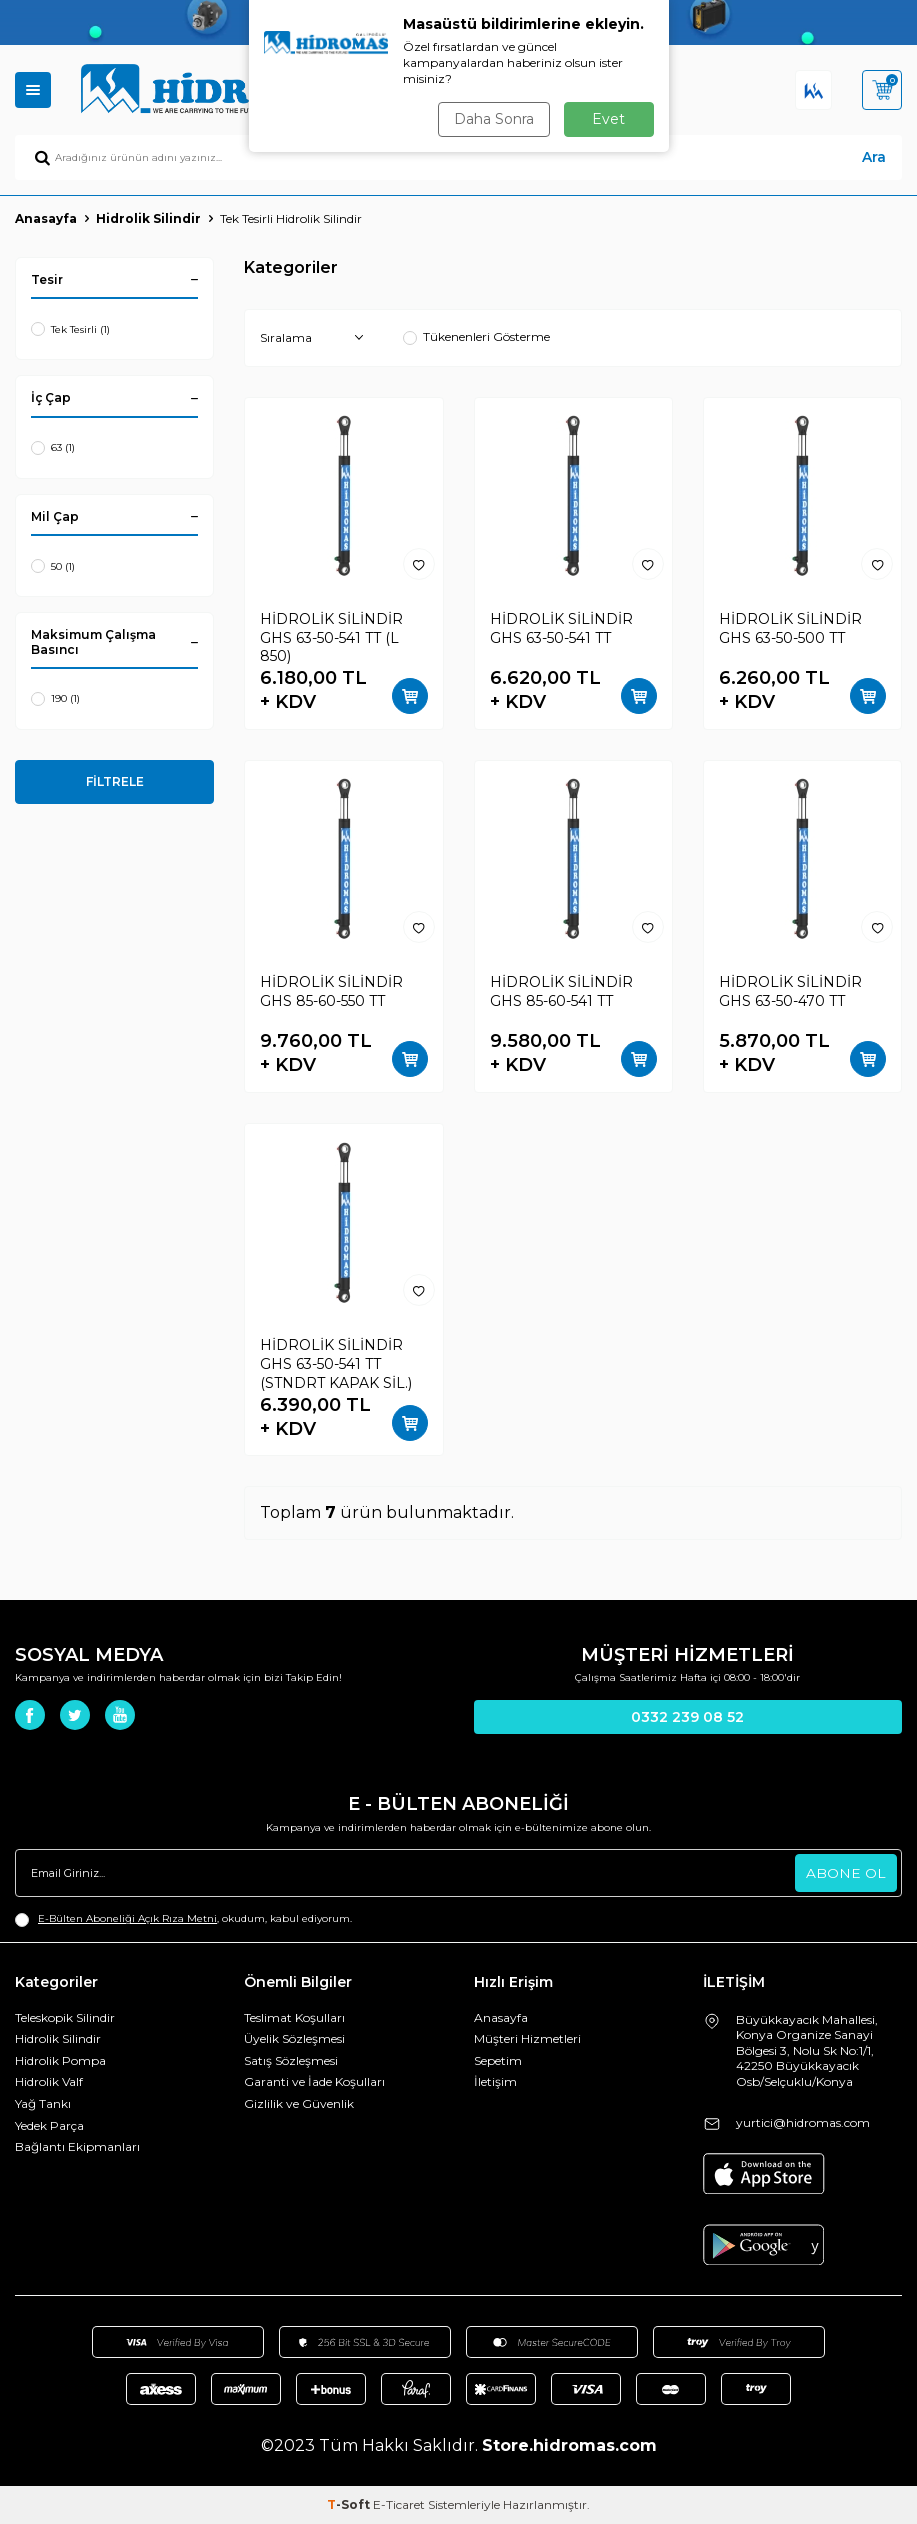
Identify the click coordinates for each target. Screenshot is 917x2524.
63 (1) (53, 448)
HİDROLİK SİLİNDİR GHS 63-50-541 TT (561, 628)
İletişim (495, 2081)
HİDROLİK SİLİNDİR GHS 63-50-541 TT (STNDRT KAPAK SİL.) (336, 1364)
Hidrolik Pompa (60, 2060)
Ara (874, 157)
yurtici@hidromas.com (803, 2122)
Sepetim (498, 2060)
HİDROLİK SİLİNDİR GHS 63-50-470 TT (790, 991)
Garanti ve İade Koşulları (314, 2081)
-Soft (350, 2504)
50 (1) (53, 566)
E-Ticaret (399, 2504)
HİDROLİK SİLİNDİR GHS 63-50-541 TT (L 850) (331, 638)
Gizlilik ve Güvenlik (299, 2103)
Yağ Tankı (43, 2103)
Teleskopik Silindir (65, 2017)
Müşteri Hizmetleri (527, 2038)
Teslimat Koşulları (294, 2017)
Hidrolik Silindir (148, 218)
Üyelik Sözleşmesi (294, 2038)
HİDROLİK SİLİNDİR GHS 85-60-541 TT (561, 991)
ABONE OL (846, 1873)
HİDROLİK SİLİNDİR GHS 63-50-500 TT (790, 628)
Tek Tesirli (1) (70, 329)
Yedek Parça (49, 2125)
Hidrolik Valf (49, 2081)
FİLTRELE (115, 781)
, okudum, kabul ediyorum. (183, 1919)
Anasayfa (46, 218)
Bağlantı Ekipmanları (77, 2146)
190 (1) (55, 699)
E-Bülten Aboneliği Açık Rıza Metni (127, 1918)
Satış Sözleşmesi (291, 2060)
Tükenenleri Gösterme (476, 336)
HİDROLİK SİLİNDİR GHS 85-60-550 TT (331, 991)
